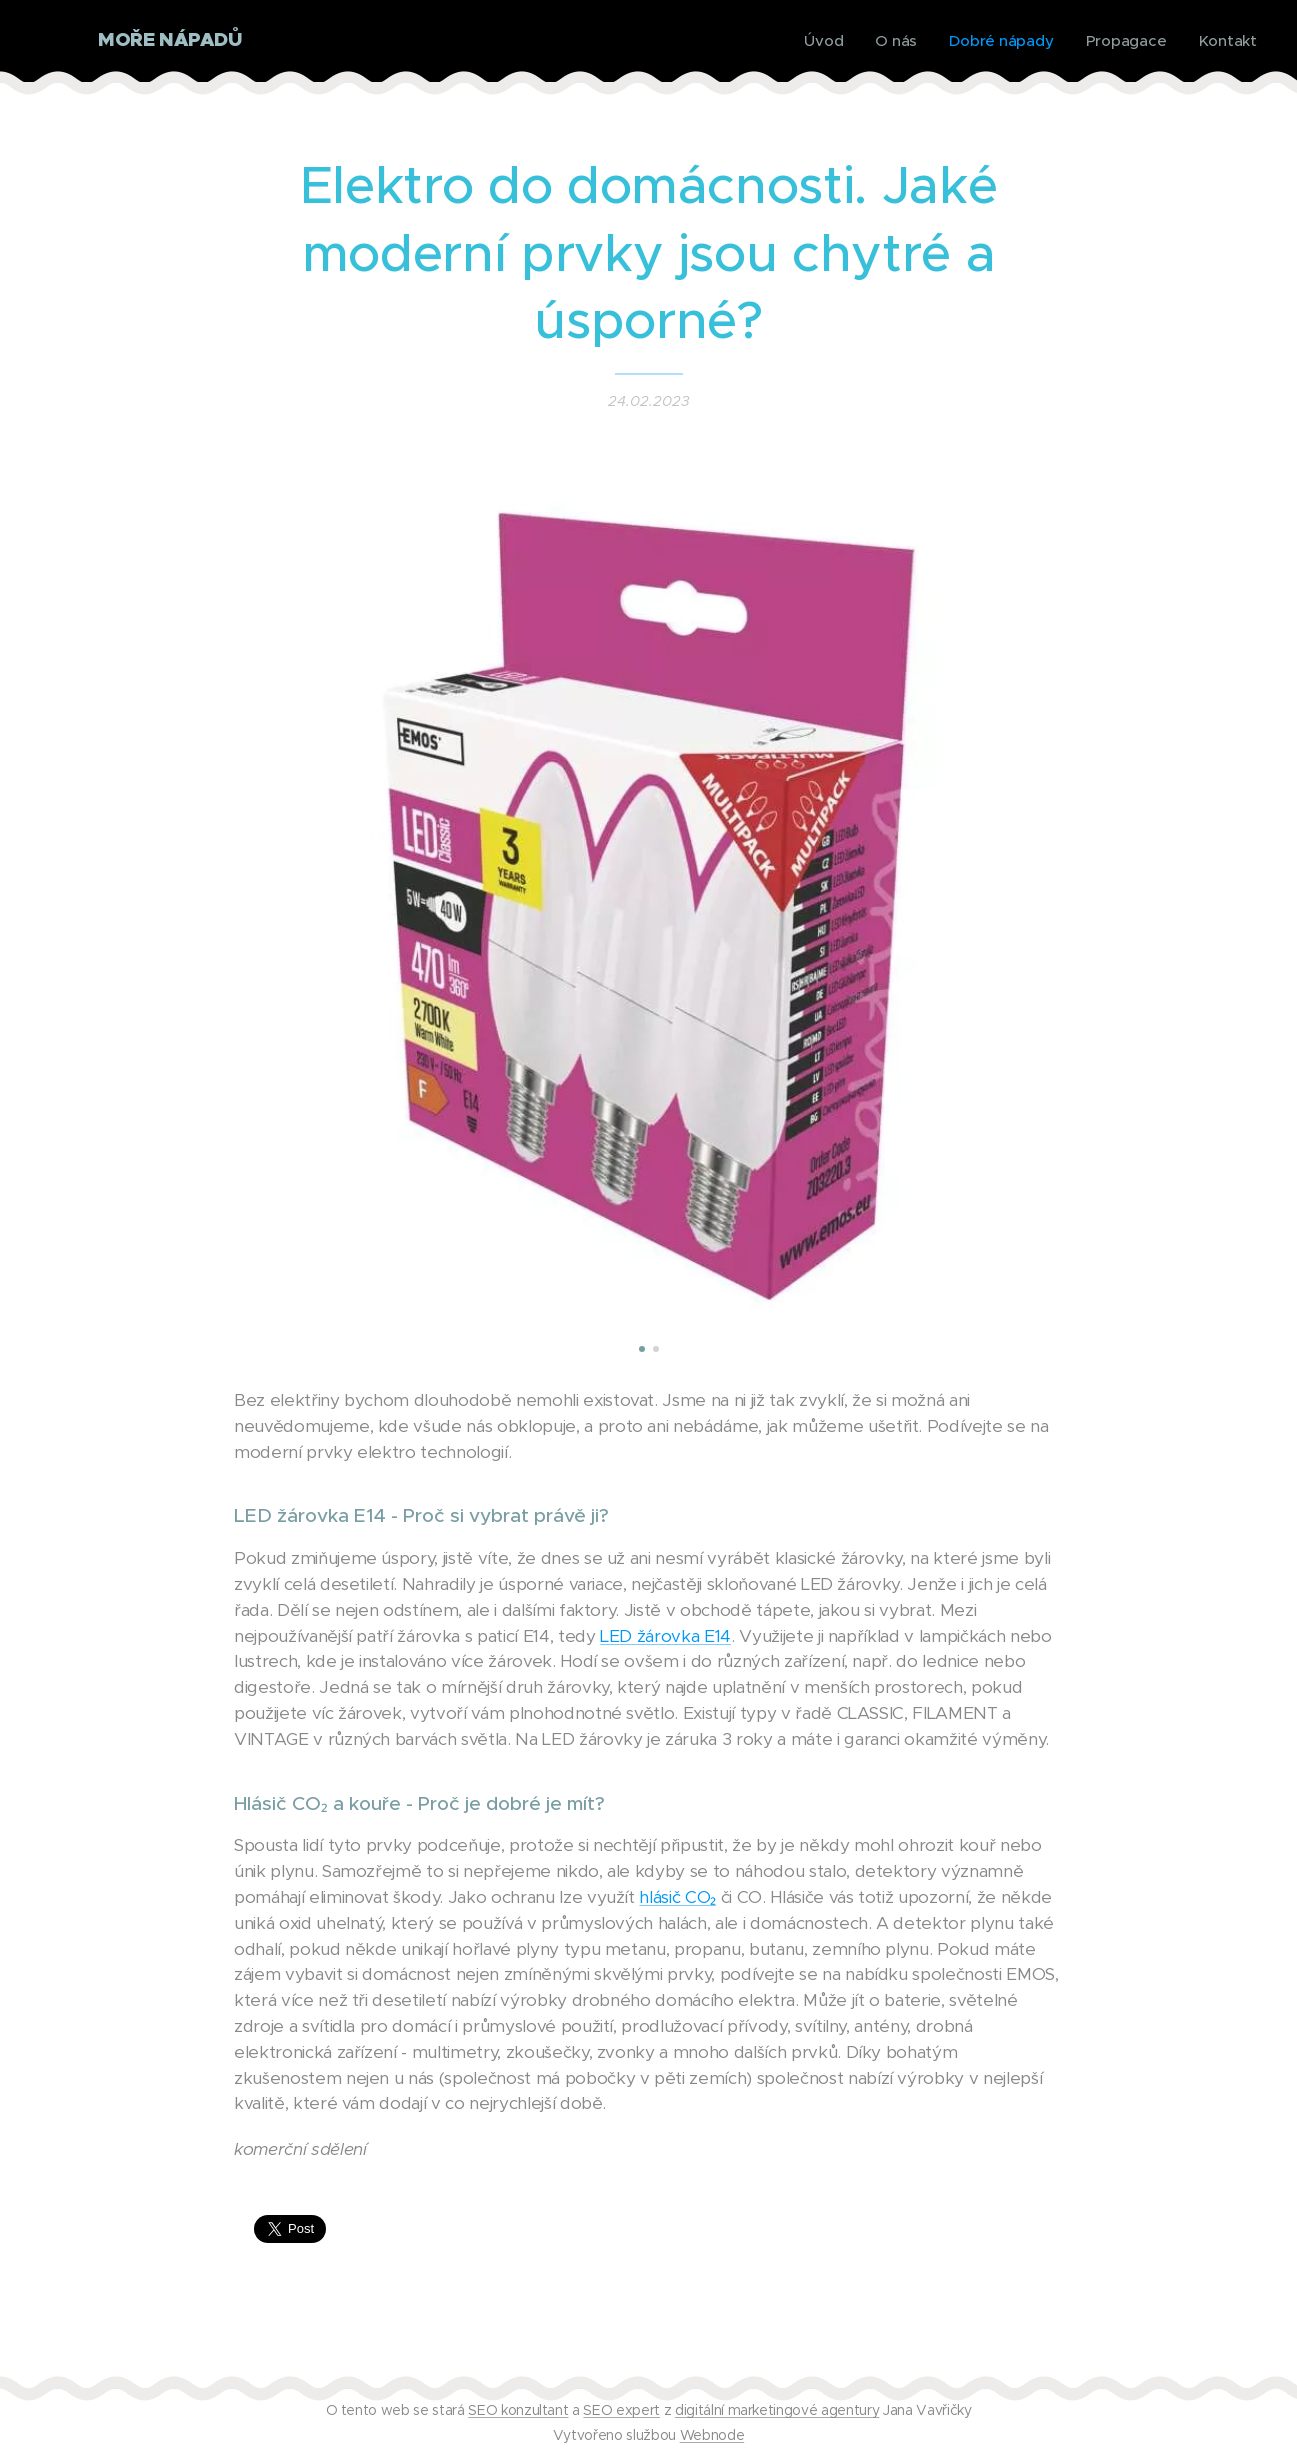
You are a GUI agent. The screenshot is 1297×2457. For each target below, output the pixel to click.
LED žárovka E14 (665, 1635)
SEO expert (621, 2410)
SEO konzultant (518, 2410)
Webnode (712, 2435)
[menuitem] (821, 41)
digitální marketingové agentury (777, 2410)
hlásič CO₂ (677, 1897)
